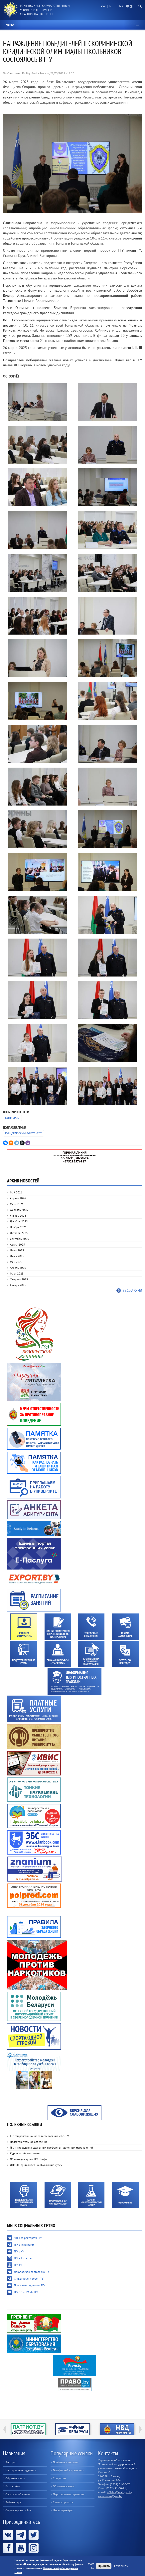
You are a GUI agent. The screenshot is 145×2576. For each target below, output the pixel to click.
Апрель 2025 (18, 1268)
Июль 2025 (17, 1250)
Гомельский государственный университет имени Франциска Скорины (45, 10)
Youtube (21, 2548)
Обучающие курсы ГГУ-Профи (28, 2159)
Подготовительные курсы (23, 1654)
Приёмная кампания (65, 2462)
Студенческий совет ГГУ (29, 2278)
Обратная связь (15, 2478)
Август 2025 (17, 1244)
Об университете (63, 2486)
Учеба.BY (28, 2429)
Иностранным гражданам (74, 1681)
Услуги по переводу (125, 1654)
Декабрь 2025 (19, 1221)
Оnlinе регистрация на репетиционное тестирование (58, 1626)
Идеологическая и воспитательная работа (23, 2195)
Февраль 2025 (19, 1279)
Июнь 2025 (17, 1256)
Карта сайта (12, 2486)
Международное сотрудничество (58, 2195)
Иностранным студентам (20, 2470)
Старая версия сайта (18, 2510)
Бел (111, 6)
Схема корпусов (63, 2502)
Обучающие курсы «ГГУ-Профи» (58, 1654)
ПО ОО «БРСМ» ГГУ (26, 2292)
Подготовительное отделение (28, 2142)
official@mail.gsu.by (119, 2492)
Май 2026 (16, 1192)
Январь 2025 (18, 1285)
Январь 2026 (18, 1215)
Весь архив (132, 1290)
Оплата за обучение (125, 1626)
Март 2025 (17, 1273)
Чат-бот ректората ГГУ (28, 2238)
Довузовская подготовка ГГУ (32, 2272)
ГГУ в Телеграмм (24, 2244)
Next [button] (140, 2429)
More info (91, 2566)
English (120, 8)
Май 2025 (16, 1262)
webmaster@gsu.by (110, 2496)
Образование (125, 2195)
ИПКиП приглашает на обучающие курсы (36, 2165)
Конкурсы (12, 1118)
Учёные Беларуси (117, 2429)
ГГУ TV (18, 2265)
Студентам (59, 2478)
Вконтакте (8, 2535)
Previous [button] (4, 2429)
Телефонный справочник (91, 1626)
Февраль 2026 (19, 1210)
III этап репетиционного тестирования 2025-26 (40, 2136)
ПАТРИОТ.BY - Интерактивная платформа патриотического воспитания (72, 2429)
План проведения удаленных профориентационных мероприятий (51, 2147)
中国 (129, 6)
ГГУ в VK (19, 2251)
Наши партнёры (62, 2510)
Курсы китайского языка (25, 2153)
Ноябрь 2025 (18, 1227)
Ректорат (11, 2462)
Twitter (34, 2535)
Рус (103, 6)
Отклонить (121, 2566)
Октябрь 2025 (19, 1233)
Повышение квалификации (91, 1654)
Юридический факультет (23, 1133)
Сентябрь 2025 (19, 1239)
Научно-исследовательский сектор (91, 2195)
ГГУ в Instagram (23, 2258)
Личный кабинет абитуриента (23, 1626)
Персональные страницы (68, 2494)
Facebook (8, 2548)
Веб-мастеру (13, 2502)
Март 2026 (17, 1204)
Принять (104, 2566)
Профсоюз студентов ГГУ (29, 2285)
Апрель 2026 (18, 1198)
